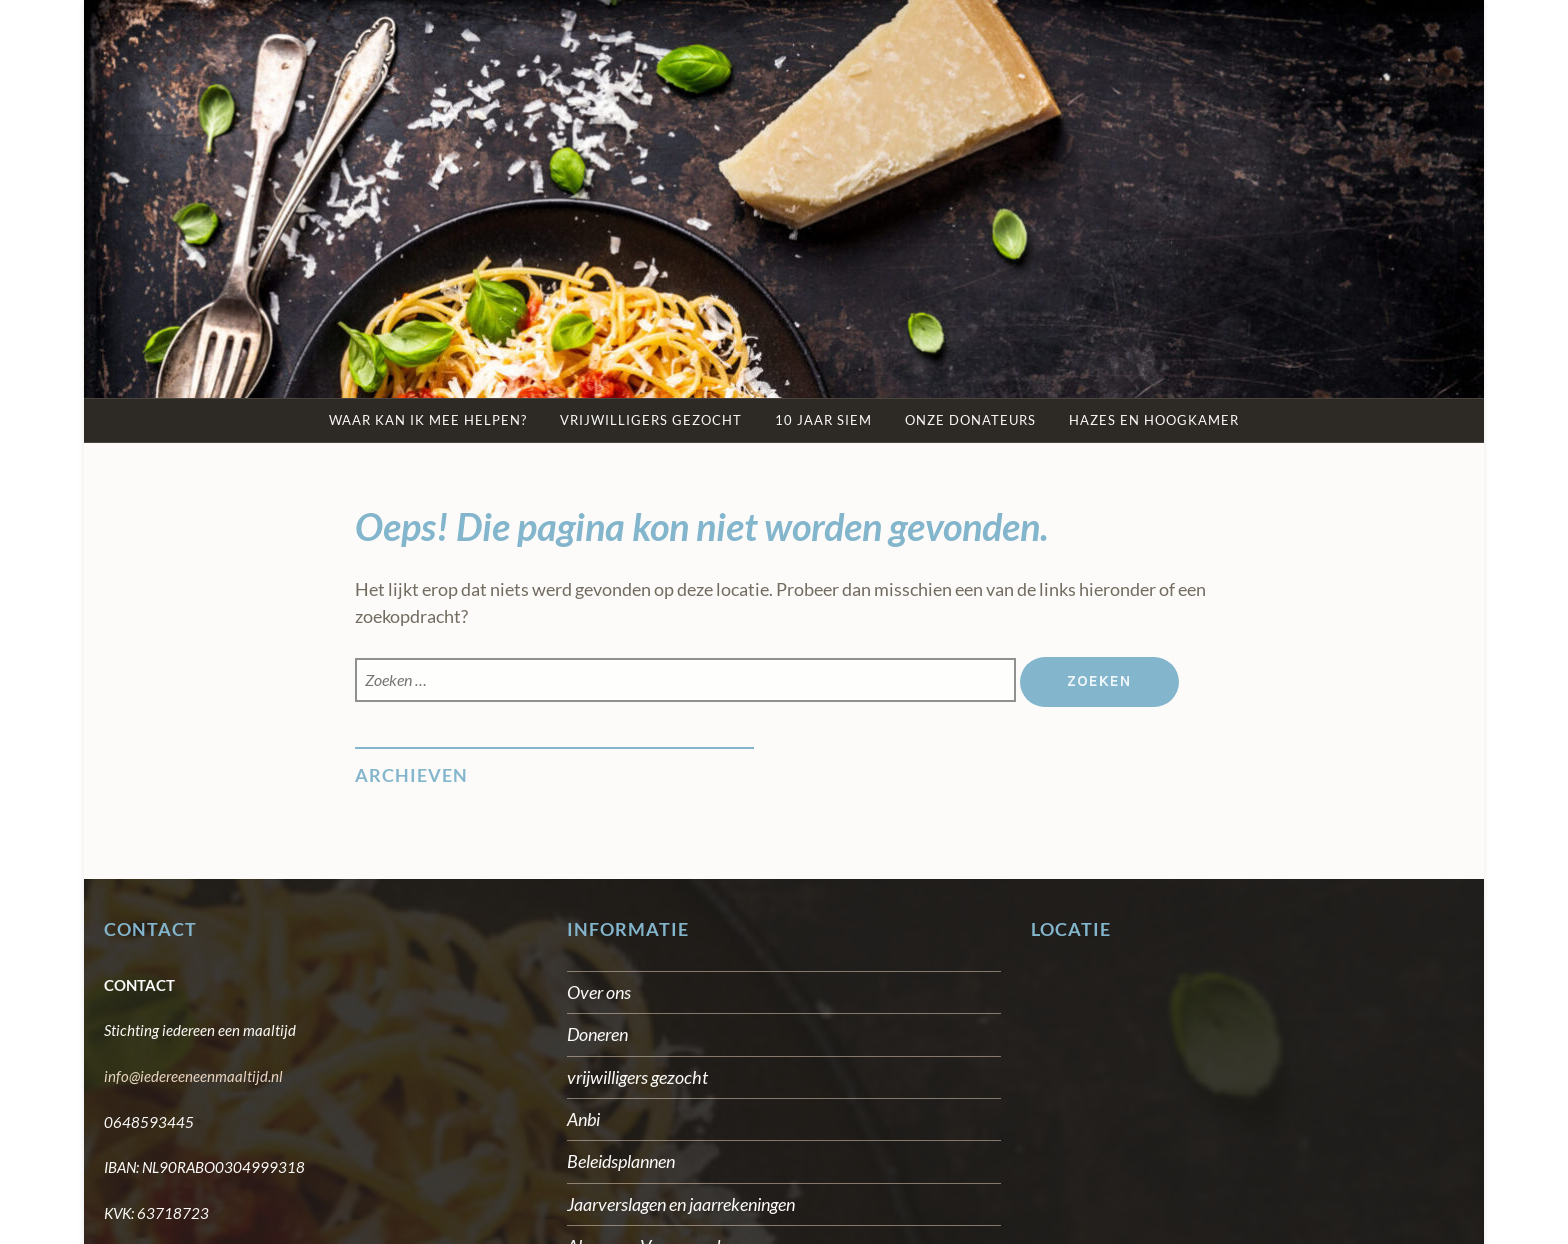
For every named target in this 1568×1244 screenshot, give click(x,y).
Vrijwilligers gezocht (651, 420)
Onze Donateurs (970, 420)
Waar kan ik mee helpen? (428, 420)
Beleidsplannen (621, 1161)
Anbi (583, 1119)
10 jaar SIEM (823, 420)
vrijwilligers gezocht (637, 1077)
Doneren (597, 1034)
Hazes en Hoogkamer (1154, 420)
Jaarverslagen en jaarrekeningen (681, 1204)
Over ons (599, 992)
